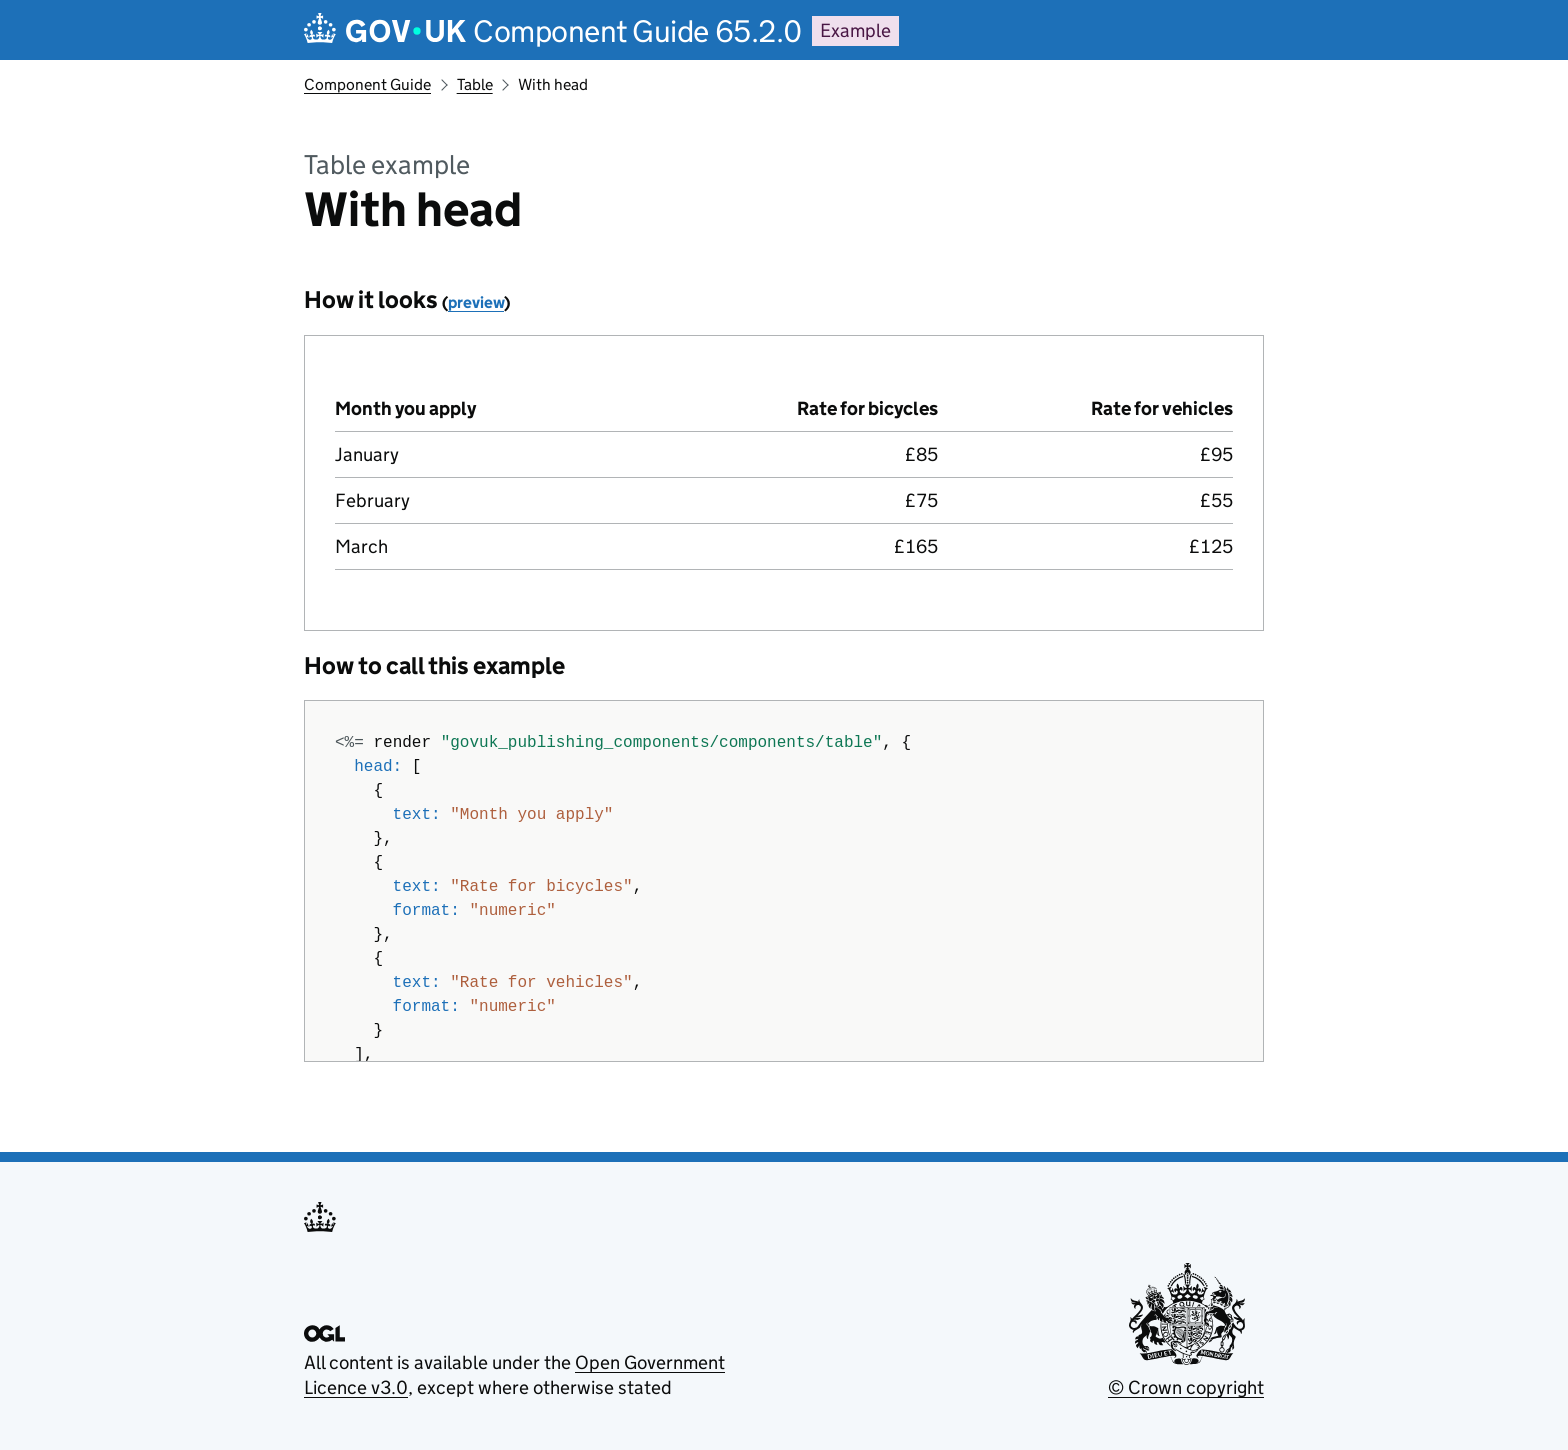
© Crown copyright (1186, 1387)
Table (475, 84)
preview (476, 302)
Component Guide (367, 84)
